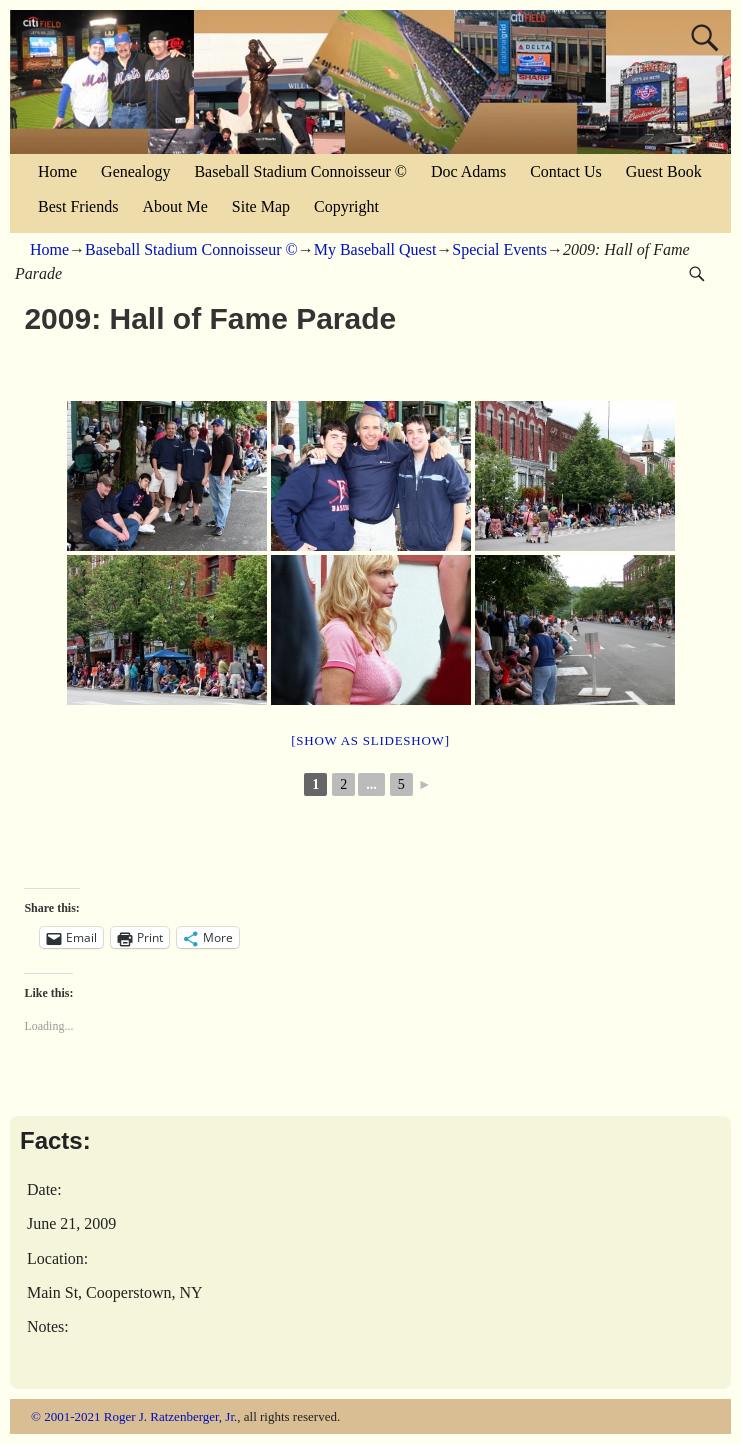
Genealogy (135, 171)
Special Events (499, 249)
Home (57, 171)
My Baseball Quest (375, 249)
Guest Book (664, 171)
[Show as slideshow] (370, 740)
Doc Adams (468, 171)
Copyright (346, 206)
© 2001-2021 (65, 1416)
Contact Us (566, 171)
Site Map (261, 206)
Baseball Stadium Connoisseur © (300, 171)
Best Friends (78, 206)
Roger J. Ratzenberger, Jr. (171, 1416)
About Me (174, 206)
